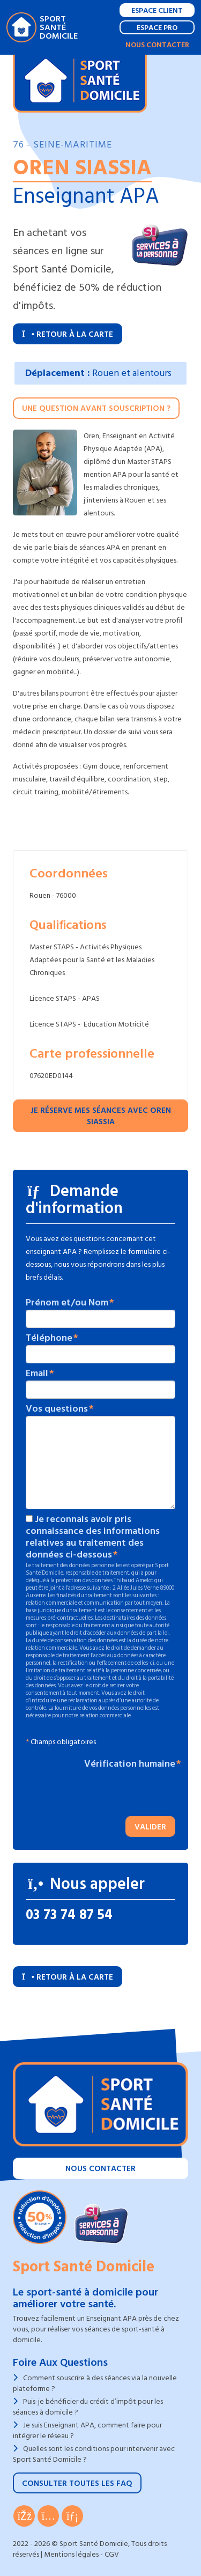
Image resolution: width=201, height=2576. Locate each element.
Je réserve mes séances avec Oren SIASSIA (101, 1116)
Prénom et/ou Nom (67, 1303)
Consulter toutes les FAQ (77, 2483)
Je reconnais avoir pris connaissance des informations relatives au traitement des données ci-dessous (93, 1537)
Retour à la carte (67, 334)
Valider (150, 1827)
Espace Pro (157, 27)
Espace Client (157, 10)
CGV (112, 2554)
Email (37, 1373)
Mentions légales (71, 2554)
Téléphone (49, 1338)
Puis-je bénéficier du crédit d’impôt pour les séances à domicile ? (88, 2406)
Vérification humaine (129, 1764)
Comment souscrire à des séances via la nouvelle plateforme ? (95, 2383)
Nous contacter (157, 45)
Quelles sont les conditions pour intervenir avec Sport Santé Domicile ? (94, 2454)
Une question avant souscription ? (96, 408)
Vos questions (57, 1409)
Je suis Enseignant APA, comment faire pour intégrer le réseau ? (87, 2430)
